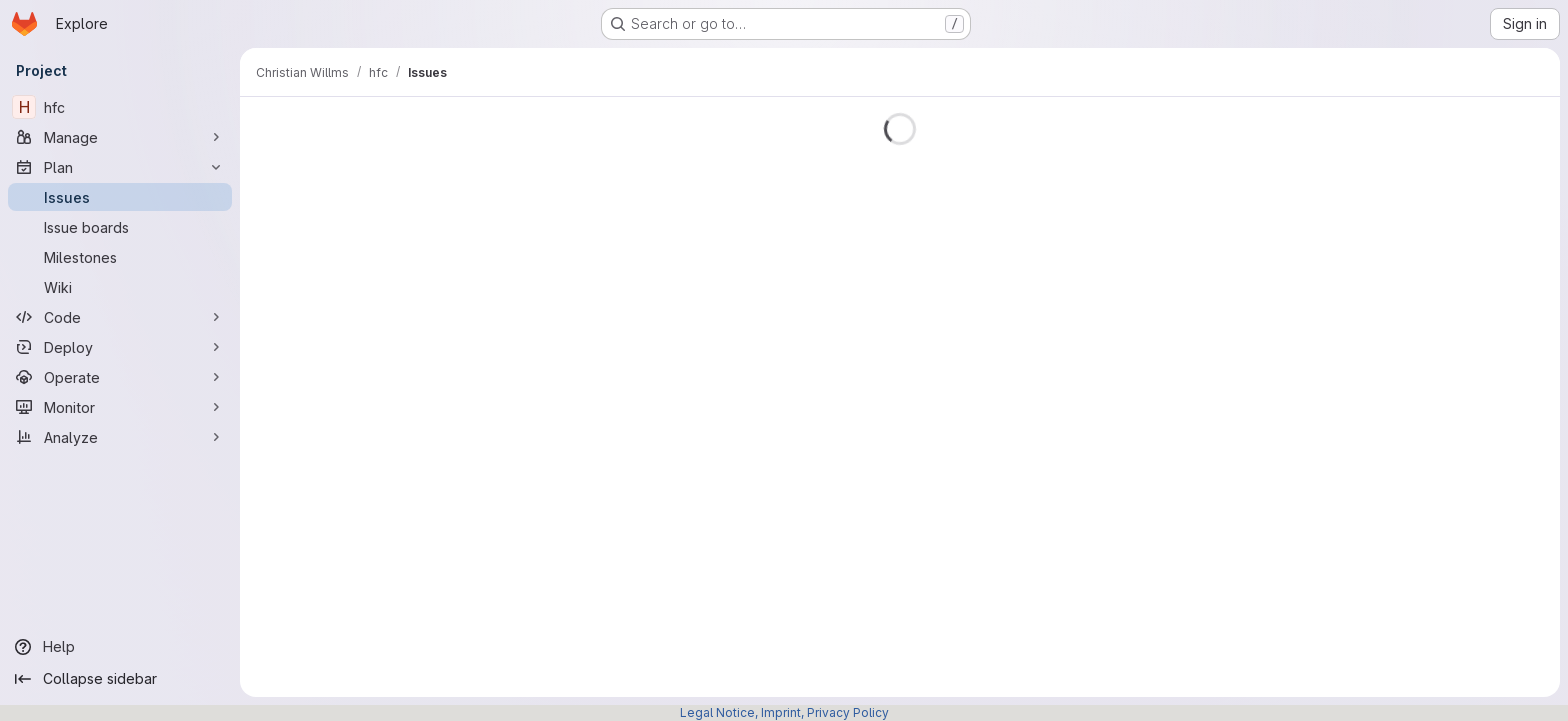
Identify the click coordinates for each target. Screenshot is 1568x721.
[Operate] (120, 377)
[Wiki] (120, 287)
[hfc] (120, 107)
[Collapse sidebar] (120, 679)
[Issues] (120, 197)
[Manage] (120, 137)
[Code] (120, 317)
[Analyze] (120, 437)
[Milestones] (120, 257)
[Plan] (120, 167)
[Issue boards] (120, 227)
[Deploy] (120, 347)
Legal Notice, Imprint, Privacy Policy (784, 712)
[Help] (120, 647)
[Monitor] (120, 407)
